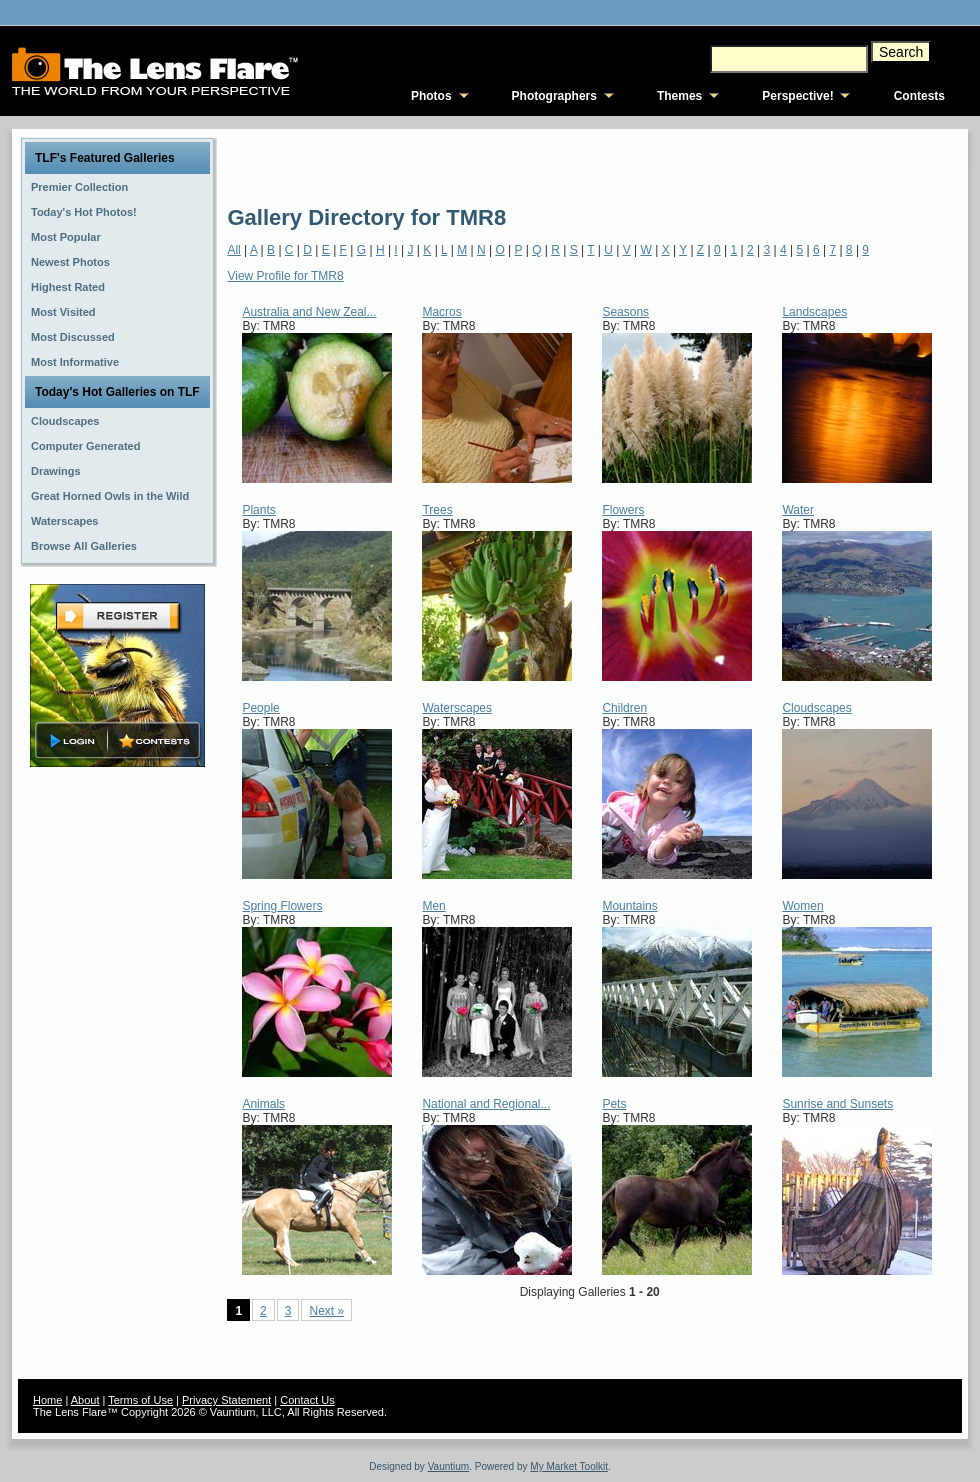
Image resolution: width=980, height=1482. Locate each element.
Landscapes (814, 312)
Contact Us (307, 1400)
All (233, 250)
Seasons (625, 312)
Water (798, 510)
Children (624, 708)
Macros (441, 312)
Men (433, 906)
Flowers (623, 510)
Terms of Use (140, 1400)
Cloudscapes (816, 708)
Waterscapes (457, 708)
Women (802, 906)
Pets (614, 1104)
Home (47, 1400)
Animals (263, 1104)
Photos (431, 96)
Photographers (554, 96)
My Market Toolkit (569, 1466)
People (260, 708)
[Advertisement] (348, 165)
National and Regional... (486, 1104)
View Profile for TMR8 (285, 276)
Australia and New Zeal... (309, 312)
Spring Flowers (282, 906)
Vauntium (449, 1466)
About (85, 1400)
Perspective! (797, 96)
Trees (437, 510)
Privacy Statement (226, 1400)
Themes (679, 96)
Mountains (629, 906)
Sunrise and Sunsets (837, 1104)
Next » (326, 1311)
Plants (258, 510)
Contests (919, 96)
